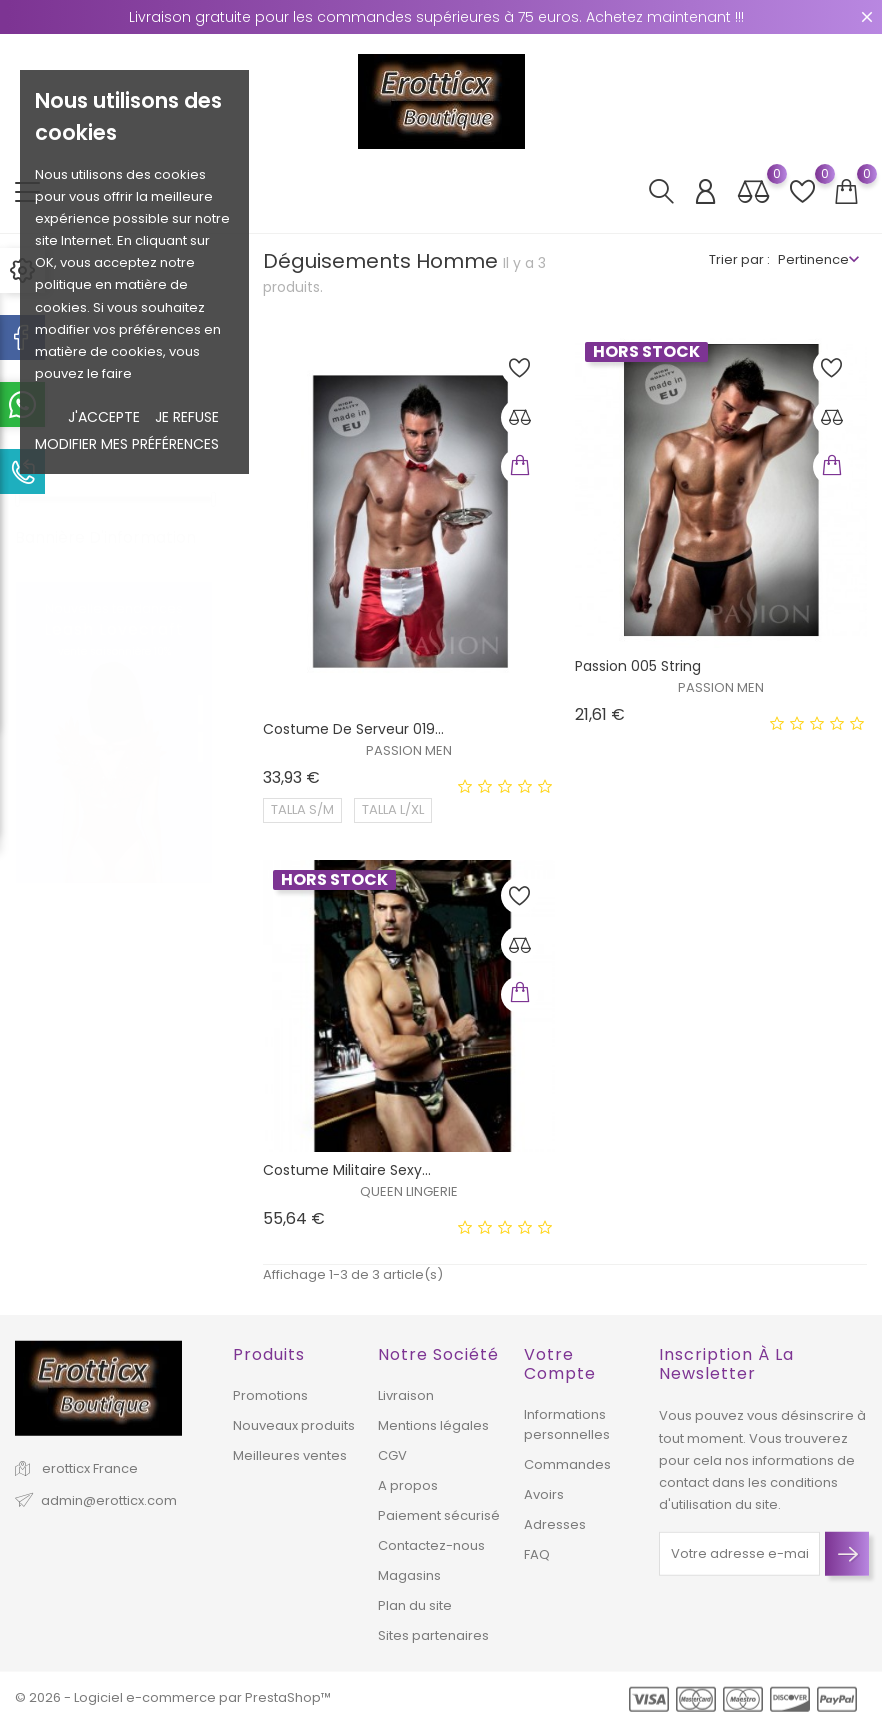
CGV (392, 1455)
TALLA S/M (302, 809)
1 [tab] (200, 690)
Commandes (567, 1464)
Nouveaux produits (294, 1425)
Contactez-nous (431, 1545)
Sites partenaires (433, 1635)
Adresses (555, 1524)
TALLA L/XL (393, 809)
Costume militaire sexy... (347, 1170)
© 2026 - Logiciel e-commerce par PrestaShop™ (173, 1697)
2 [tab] (200, 727)
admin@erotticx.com (109, 1500)
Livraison (406, 1395)
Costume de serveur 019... (353, 729)
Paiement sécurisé (439, 1515)
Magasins (409, 1575)
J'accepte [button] (104, 417)
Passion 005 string (638, 666)
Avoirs (544, 1494)
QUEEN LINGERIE (409, 1191)
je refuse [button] (187, 417)
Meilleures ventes (290, 1455)
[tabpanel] (114, 713)
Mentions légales (433, 1425)
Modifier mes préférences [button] (127, 444)
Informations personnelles (567, 1424)
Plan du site (415, 1605)
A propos (408, 1485)
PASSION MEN (409, 750)
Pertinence (813, 259)
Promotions (270, 1395)
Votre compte (560, 1364)
